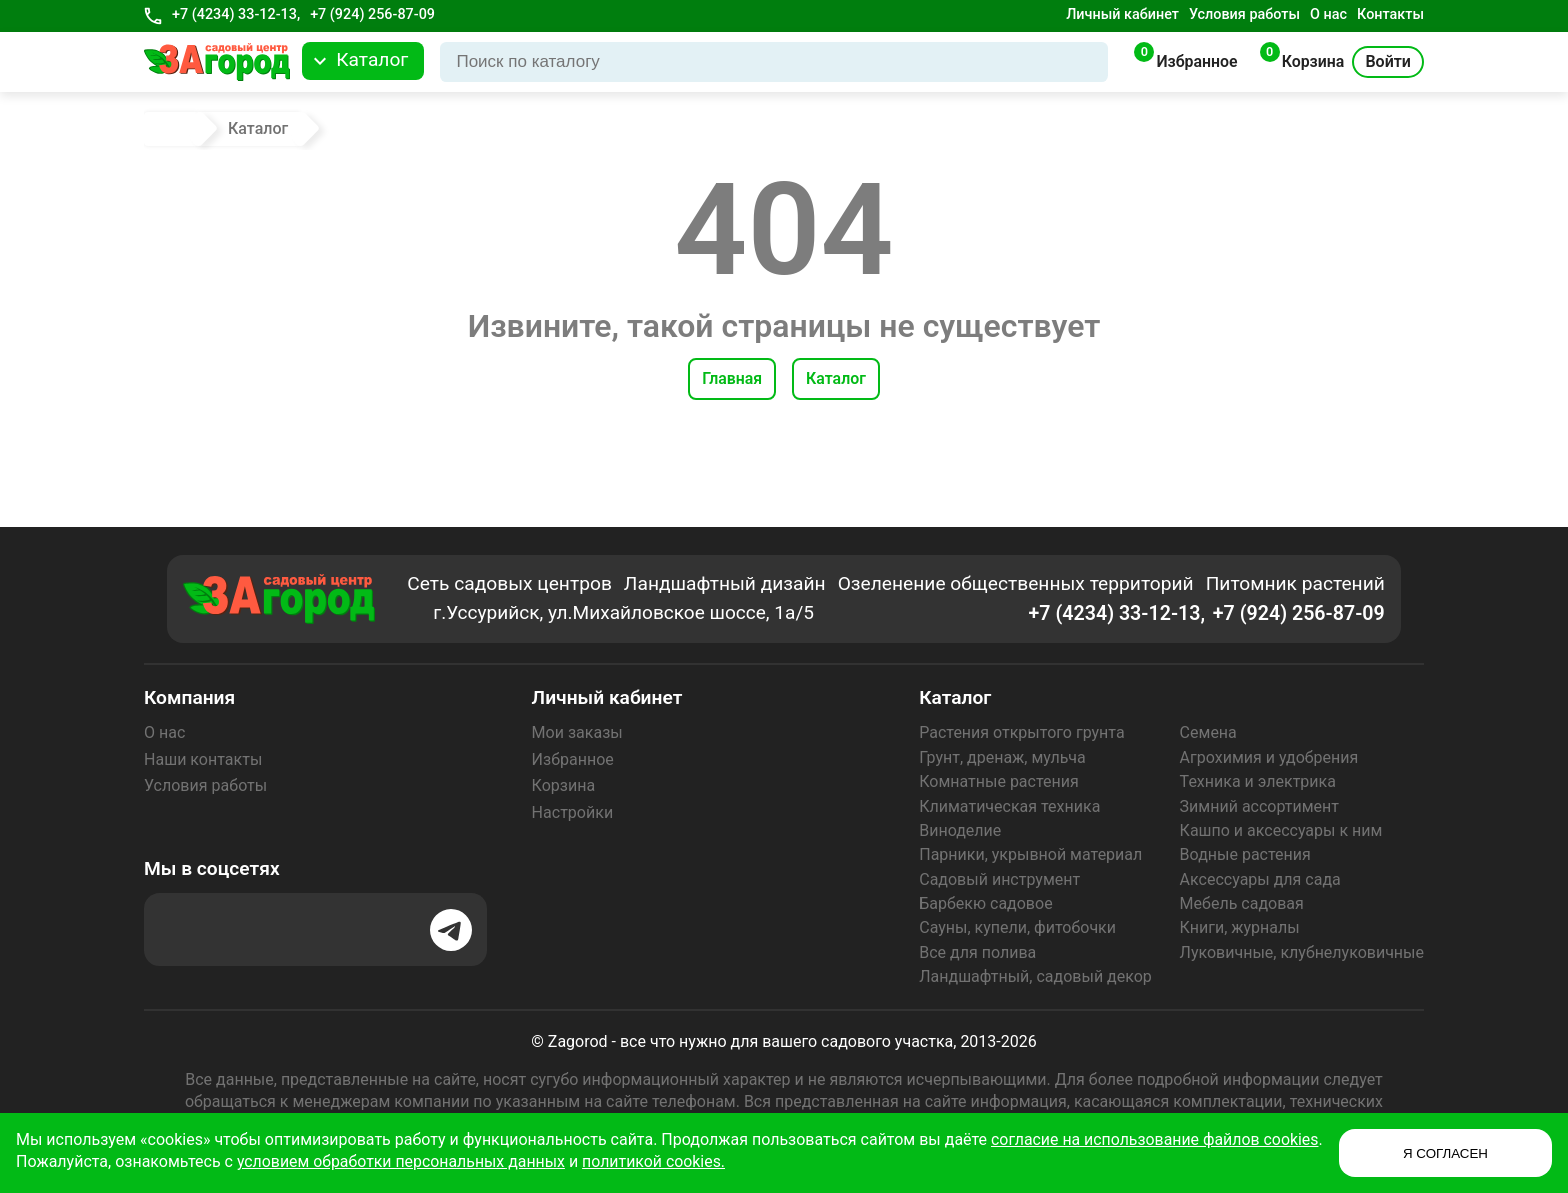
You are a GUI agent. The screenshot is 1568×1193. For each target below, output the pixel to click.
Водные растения (1245, 854)
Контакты (1390, 14)
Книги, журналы (1240, 927)
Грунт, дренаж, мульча (1002, 757)
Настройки (572, 812)
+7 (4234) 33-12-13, (236, 14)
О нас (1328, 14)
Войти (1387, 61)
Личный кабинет (1122, 14)
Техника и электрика (1258, 781)
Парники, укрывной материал (1030, 854)
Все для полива (977, 952)
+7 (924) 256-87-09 (372, 14)
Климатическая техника (1009, 806)
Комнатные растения (999, 781)
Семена (1208, 732)
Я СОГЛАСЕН (1445, 1153)
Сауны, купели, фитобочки (1017, 927)
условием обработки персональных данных (465, 1161)
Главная (732, 378)
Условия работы (1244, 14)
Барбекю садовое (985, 903)
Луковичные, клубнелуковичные (1302, 952)
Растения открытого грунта (1021, 732)
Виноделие (960, 830)
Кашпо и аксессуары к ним (1281, 830)
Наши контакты (203, 759)
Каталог (836, 378)
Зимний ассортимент (1259, 806)
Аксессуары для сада (1260, 879)
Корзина (563, 785)
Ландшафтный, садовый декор (1035, 976)
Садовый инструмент (999, 879)
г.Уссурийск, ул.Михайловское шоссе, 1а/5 (625, 613)
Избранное (573, 759)
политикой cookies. (720, 1161)
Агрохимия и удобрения (1269, 757)
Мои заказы (577, 732)
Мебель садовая (1242, 903)
